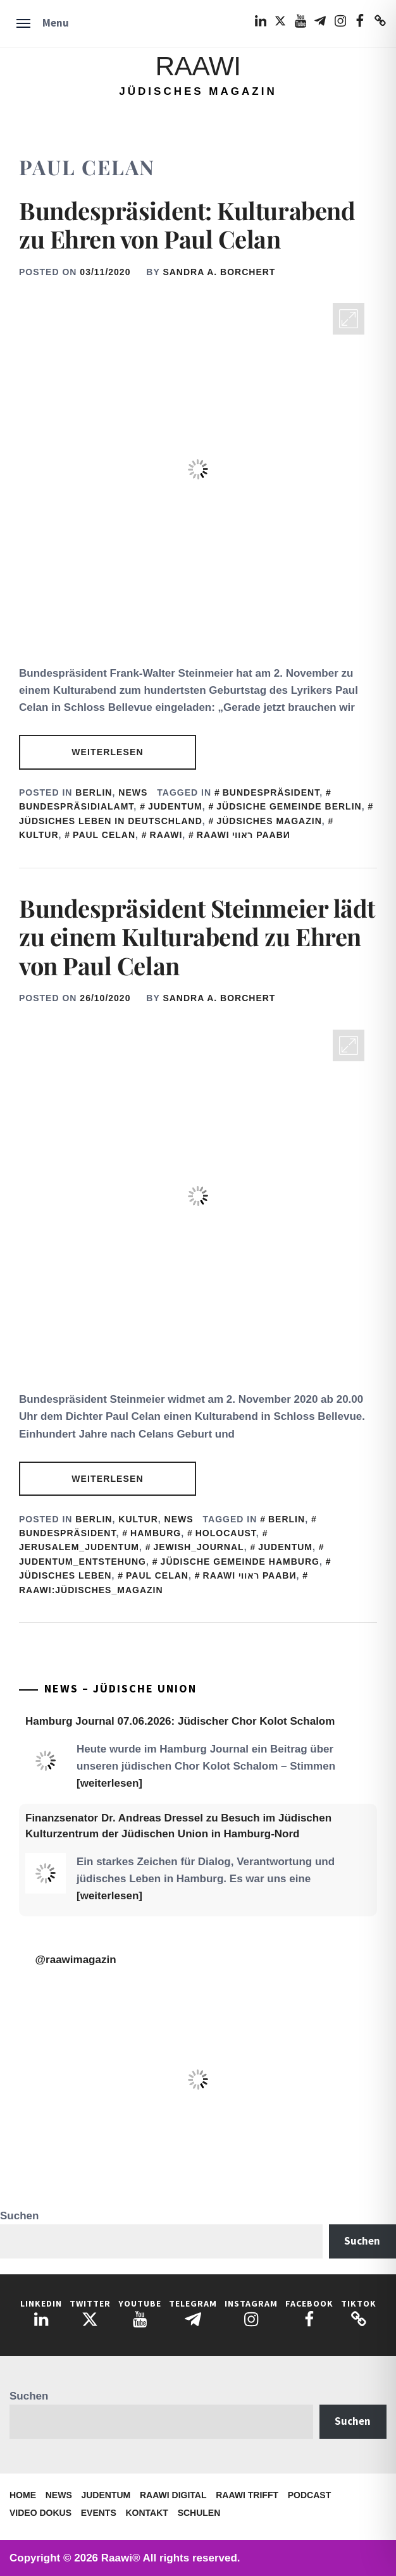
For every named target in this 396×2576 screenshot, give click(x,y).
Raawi (197, 66)
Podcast (309, 2495)
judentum (175, 806)
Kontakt (147, 2513)
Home (22, 2495)
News (132, 792)
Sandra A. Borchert (219, 272)
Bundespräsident (271, 792)
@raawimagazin (75, 1960)
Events (98, 2513)
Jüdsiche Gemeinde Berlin (288, 806)
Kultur (138, 1519)
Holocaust (225, 1533)
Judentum (105, 2495)
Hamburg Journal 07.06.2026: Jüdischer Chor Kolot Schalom (180, 1721)
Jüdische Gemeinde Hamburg (240, 1561)
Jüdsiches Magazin (268, 821)
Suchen (19, 2216)
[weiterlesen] (109, 1783)
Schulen (199, 2513)
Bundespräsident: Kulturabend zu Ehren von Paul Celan (187, 225)
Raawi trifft (247, 2495)
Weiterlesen (107, 752)
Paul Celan (104, 835)
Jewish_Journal (199, 1547)
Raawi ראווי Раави (243, 835)
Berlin (93, 792)
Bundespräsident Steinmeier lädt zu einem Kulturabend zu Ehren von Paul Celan (197, 937)
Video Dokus (40, 2513)
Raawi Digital (173, 2495)
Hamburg (155, 1533)
